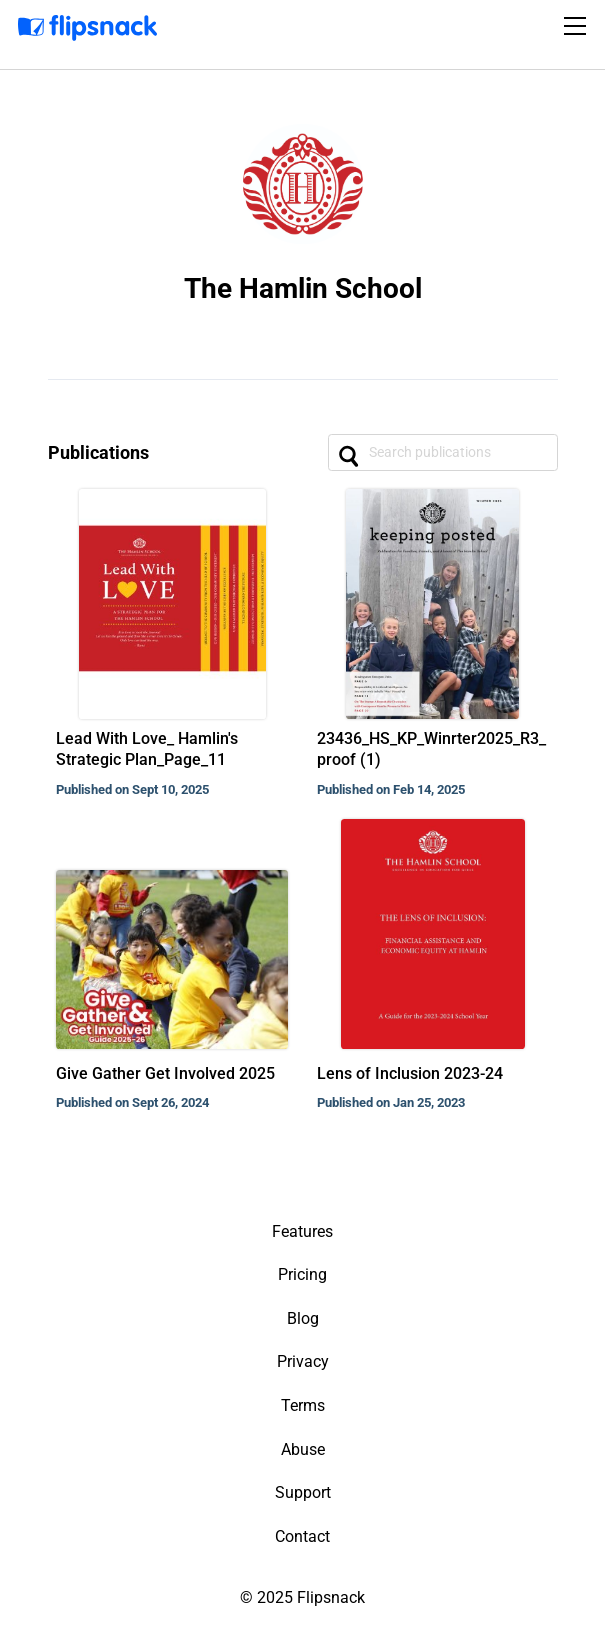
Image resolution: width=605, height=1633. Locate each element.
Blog (303, 1318)
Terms (303, 1405)
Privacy (303, 1361)
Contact (302, 1536)
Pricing (302, 1274)
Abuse (303, 1449)
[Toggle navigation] (578, 26)
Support (303, 1492)
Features (302, 1231)
